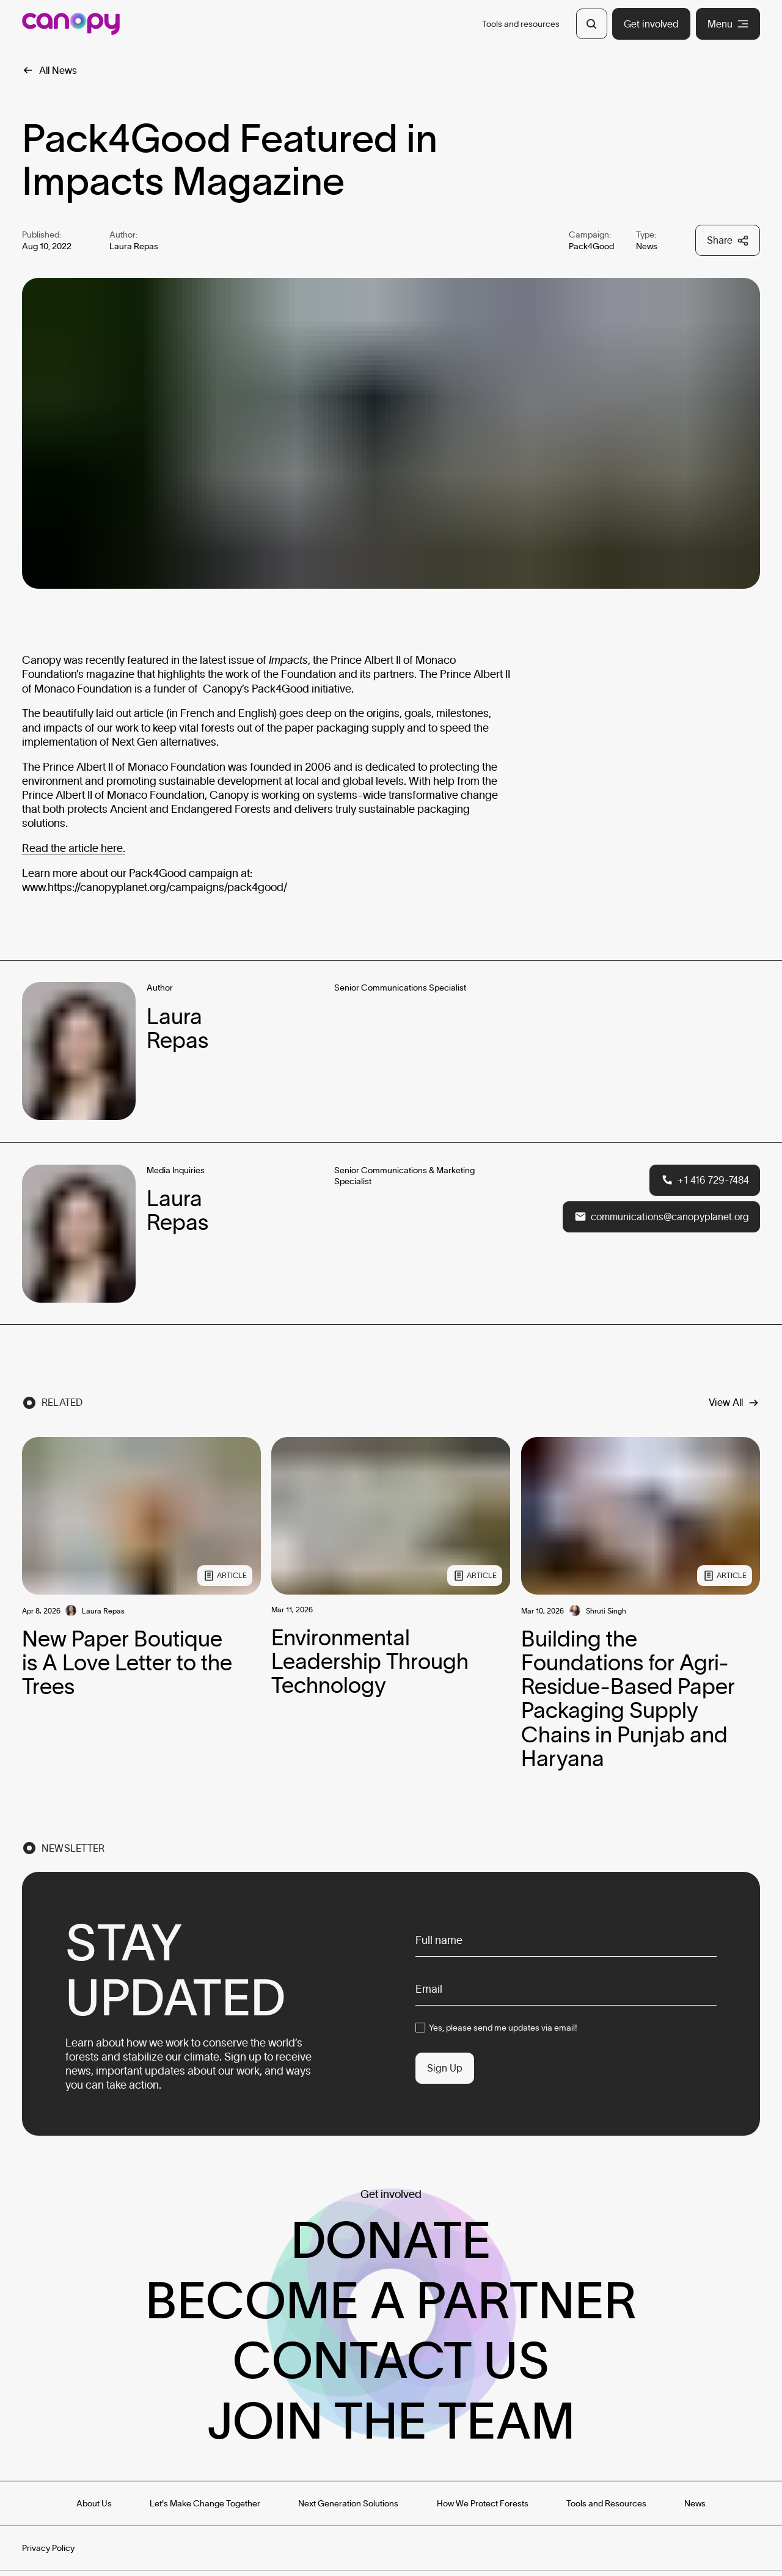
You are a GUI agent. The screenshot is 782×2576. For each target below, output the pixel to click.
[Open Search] (591, 24)
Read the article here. (73, 848)
